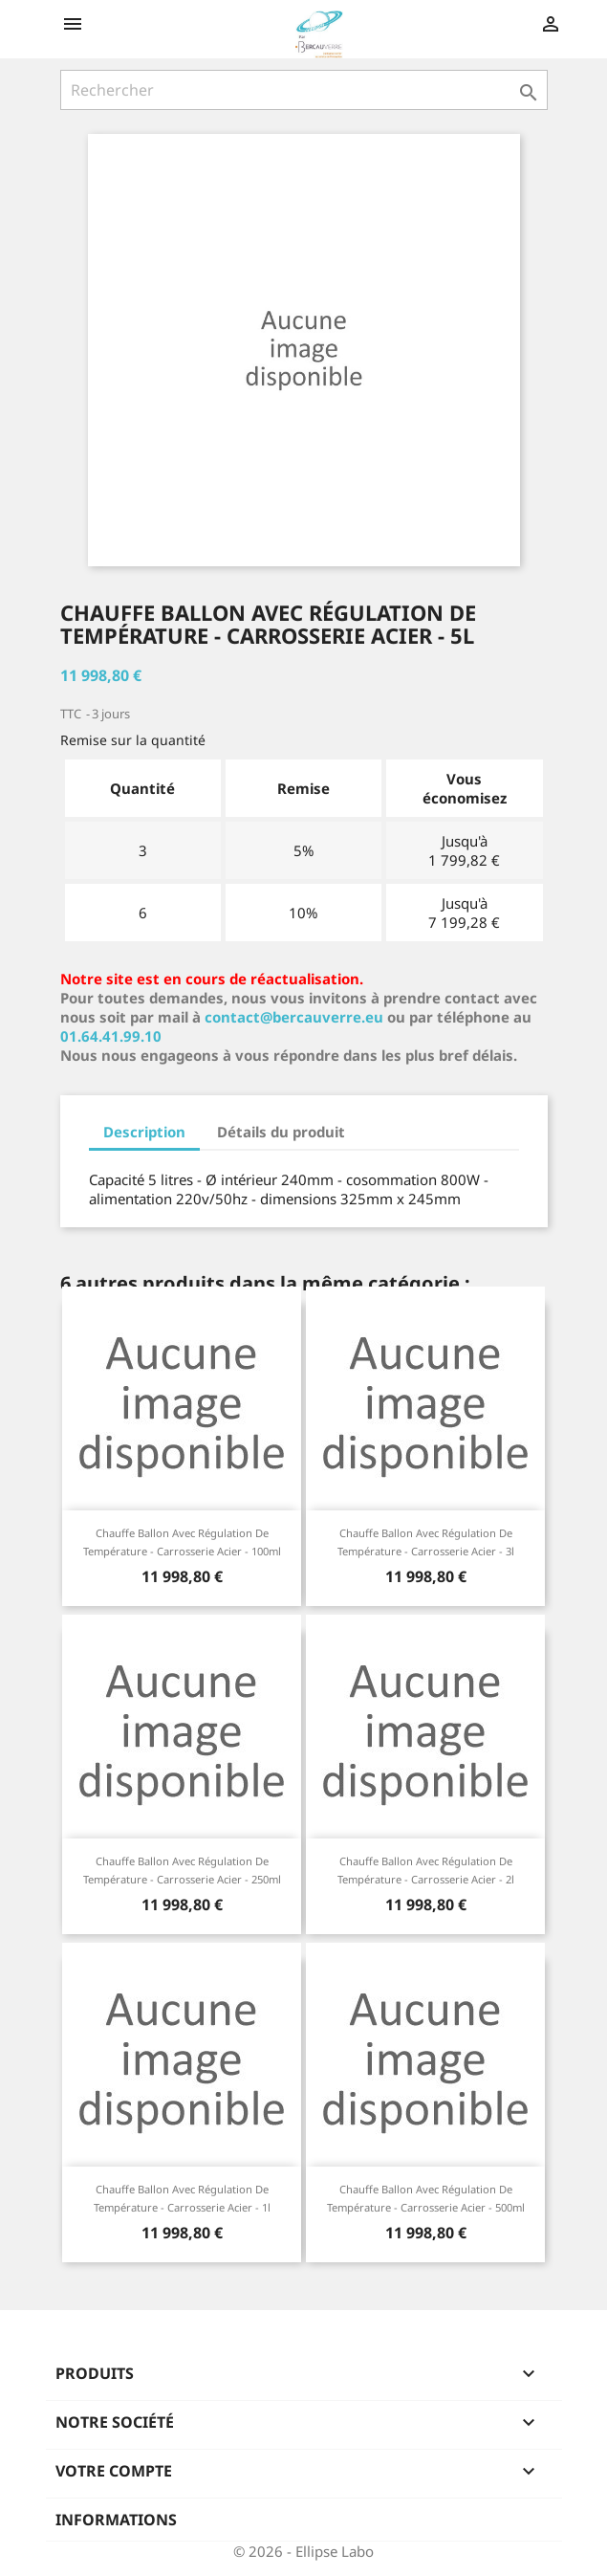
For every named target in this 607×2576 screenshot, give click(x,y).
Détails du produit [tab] (281, 1131)
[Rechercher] (304, 90)
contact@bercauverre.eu (294, 1016)
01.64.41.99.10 (111, 1036)
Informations (116, 2519)
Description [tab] (144, 1131)
